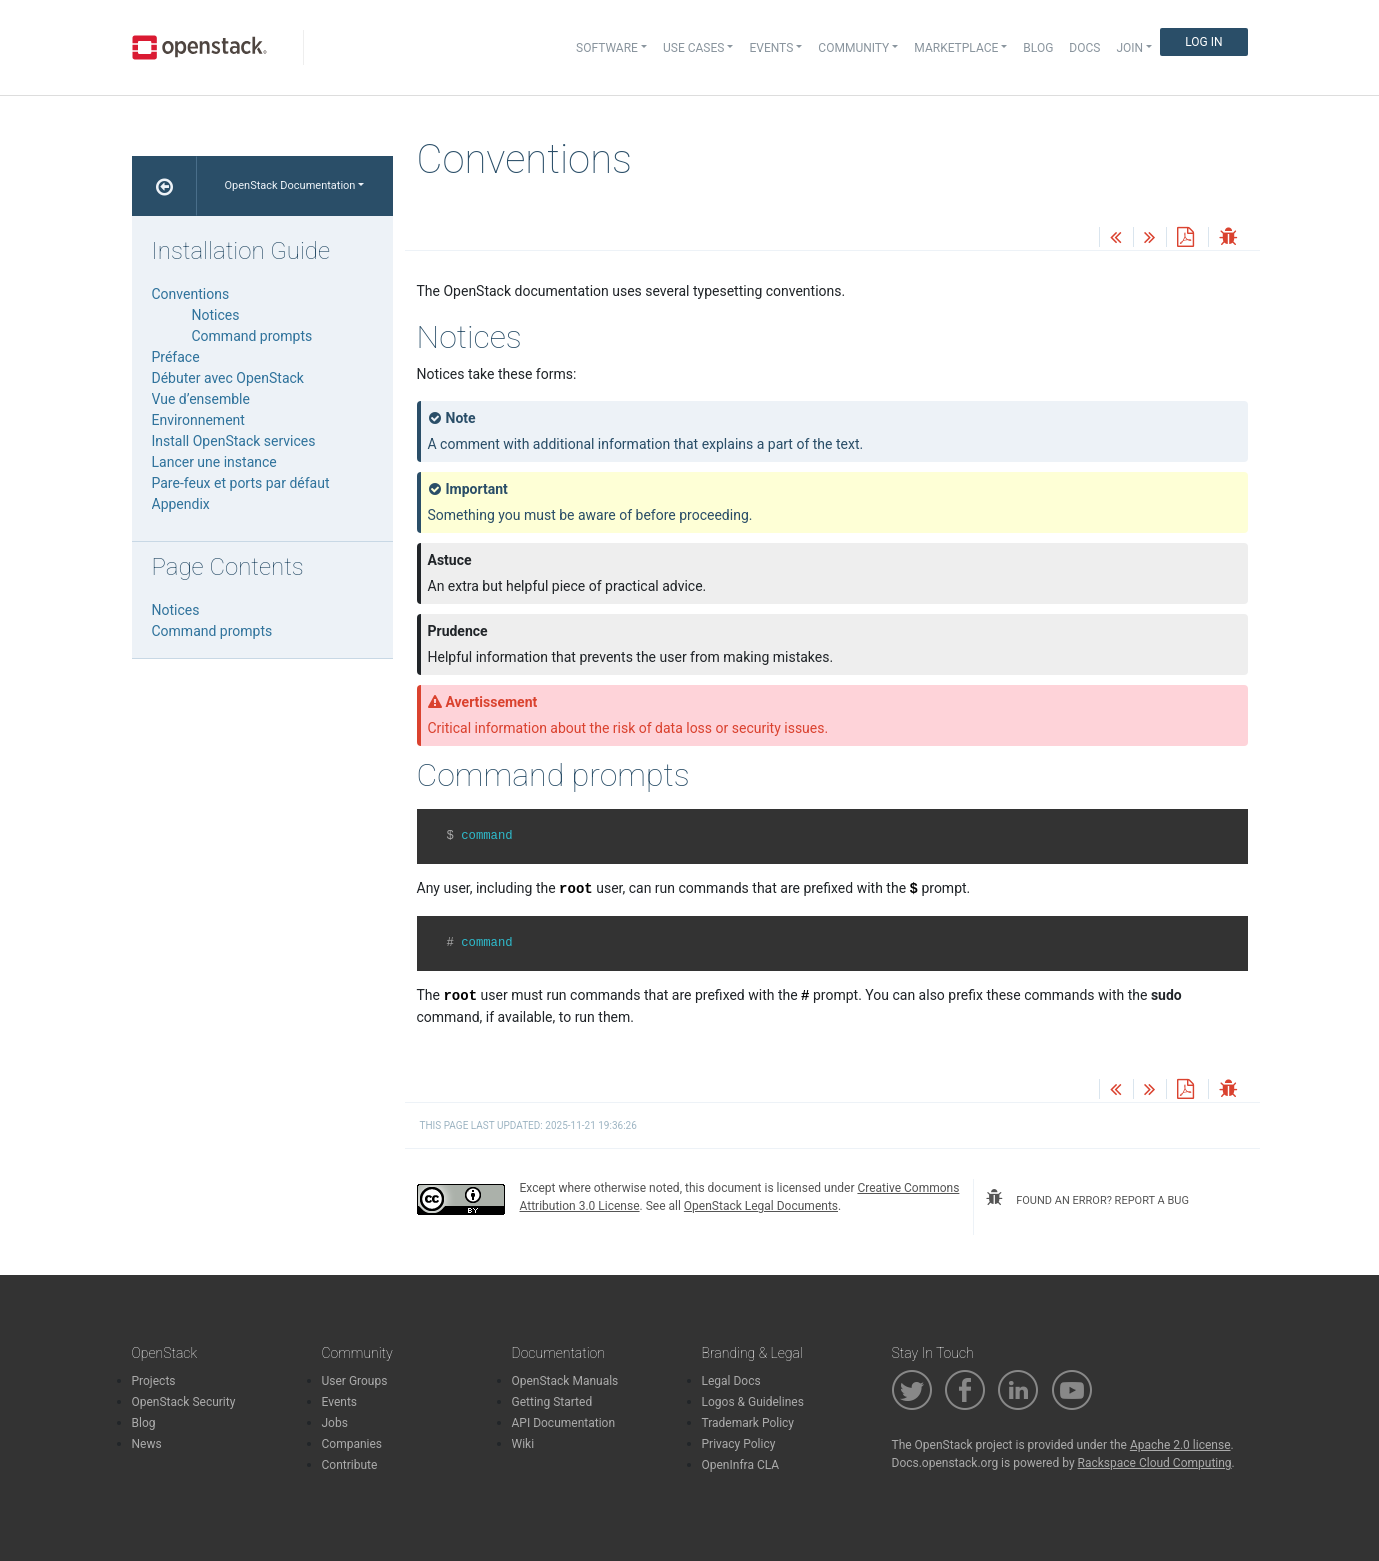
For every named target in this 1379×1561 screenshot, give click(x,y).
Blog (1038, 48)
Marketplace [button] (956, 48)
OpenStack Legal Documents (761, 1206)
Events (340, 1402)
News (147, 1444)
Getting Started (552, 1402)
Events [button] (771, 48)
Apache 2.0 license (1180, 1445)
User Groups (355, 1381)
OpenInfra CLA (741, 1465)
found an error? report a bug (1087, 1198)
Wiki (523, 1444)
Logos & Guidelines (753, 1402)
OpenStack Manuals (565, 1381)
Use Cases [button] (693, 48)
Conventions (191, 294)
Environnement (198, 420)
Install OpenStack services (234, 441)
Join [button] (1129, 48)
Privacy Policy (739, 1444)
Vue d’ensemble (201, 399)
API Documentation (564, 1423)
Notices (216, 315)
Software (607, 48)
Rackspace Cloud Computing (1155, 1463)
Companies (352, 1444)
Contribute (350, 1465)
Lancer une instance (214, 462)
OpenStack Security (184, 1402)
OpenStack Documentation (290, 185)
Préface (176, 357)
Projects (154, 1381)
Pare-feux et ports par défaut (241, 483)
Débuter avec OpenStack (228, 378)
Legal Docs (731, 1381)
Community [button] (853, 48)
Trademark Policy (748, 1423)
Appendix (181, 504)
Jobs (335, 1423)
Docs (1084, 48)
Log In (1203, 42)
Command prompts (252, 336)
